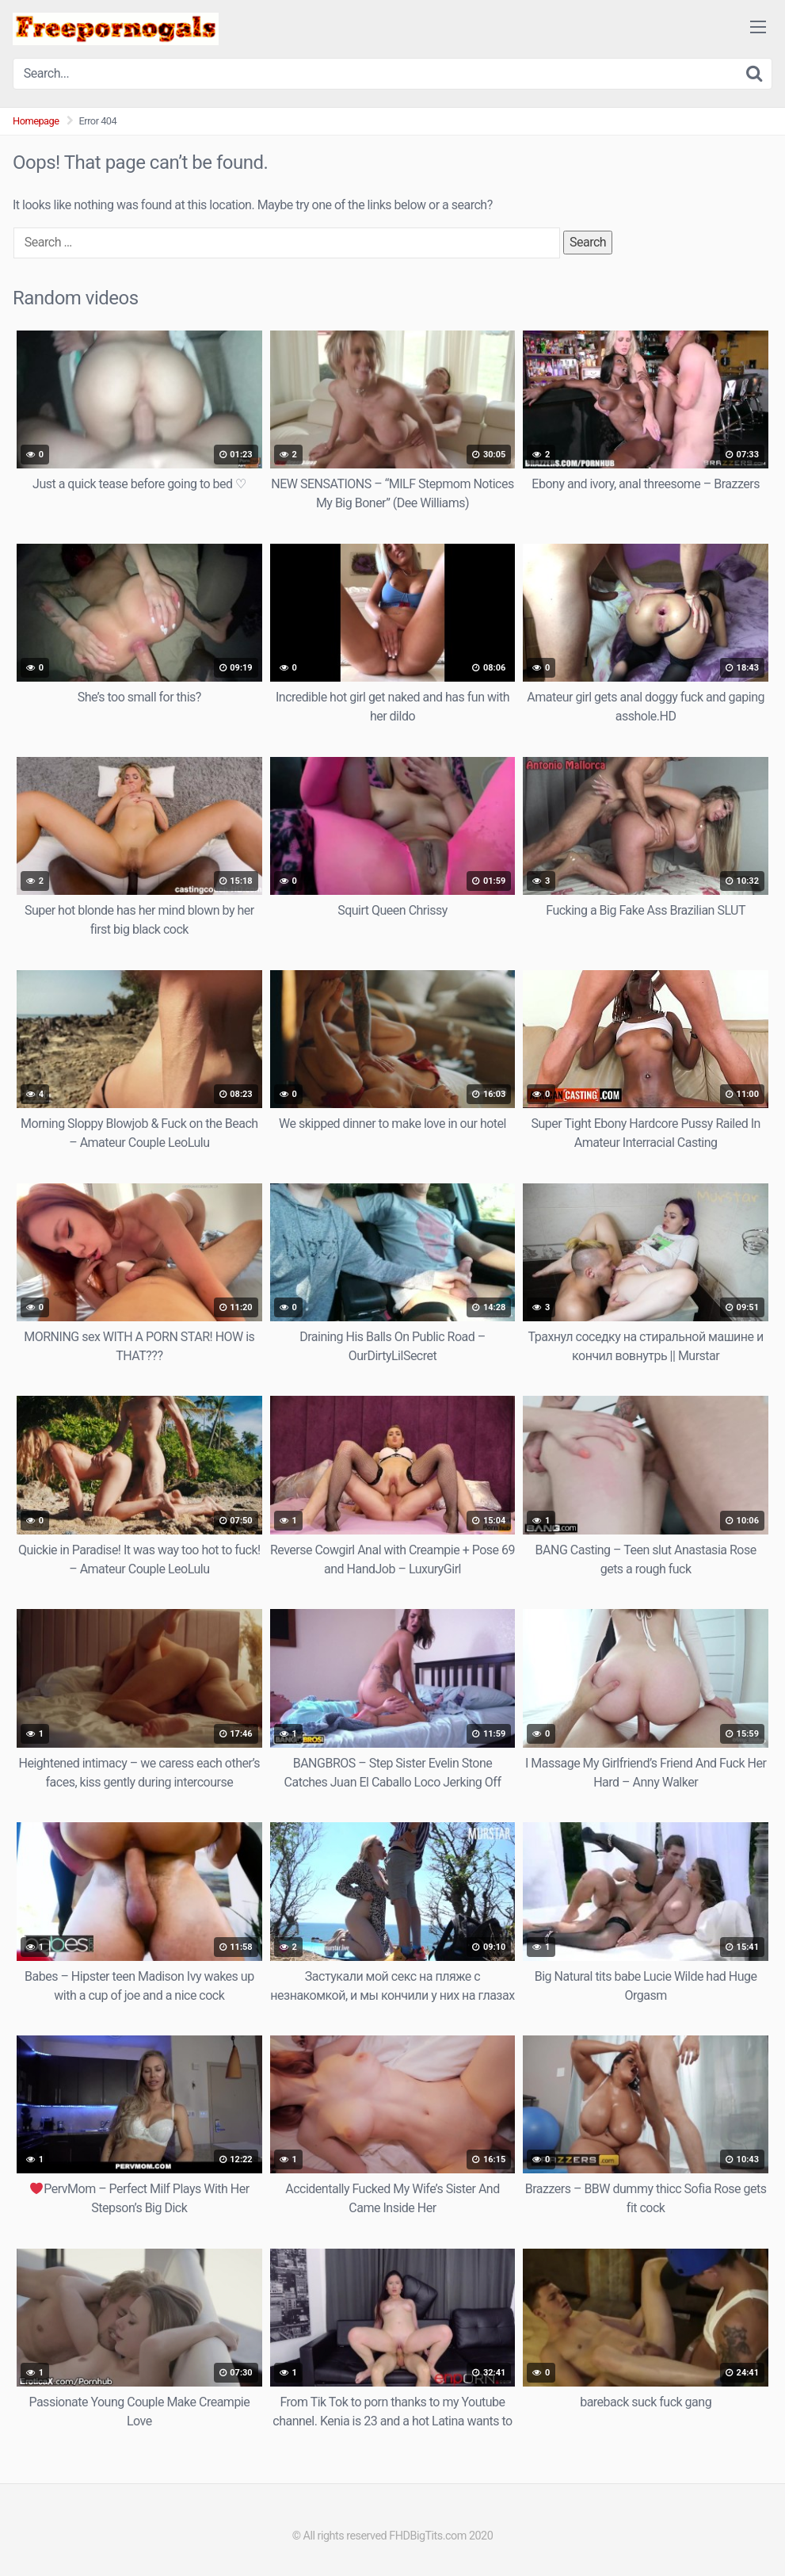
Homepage (36, 121)
